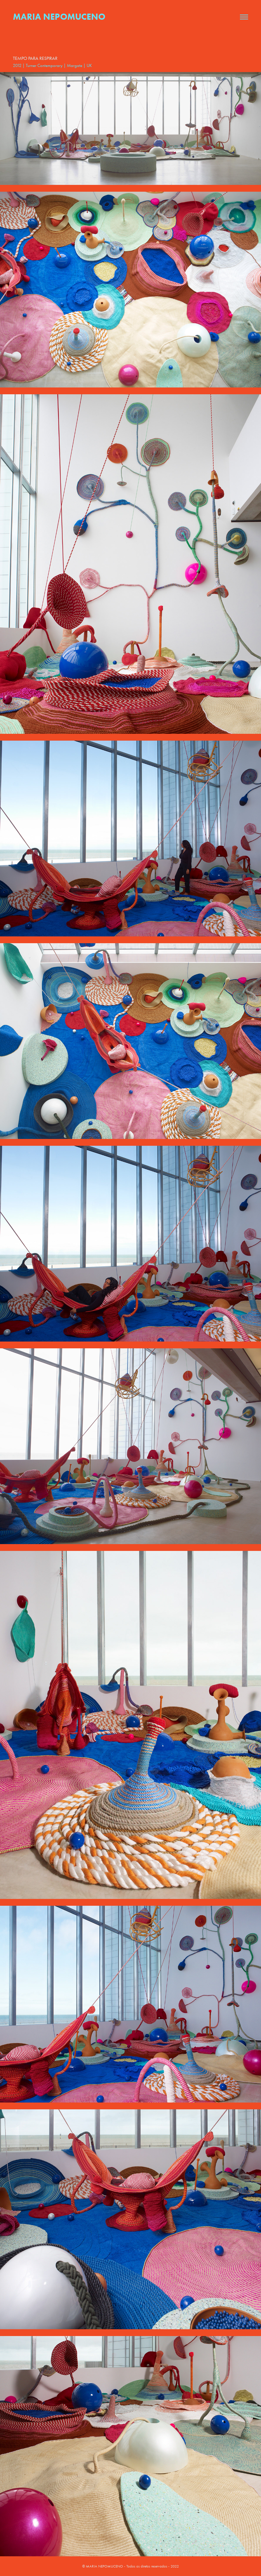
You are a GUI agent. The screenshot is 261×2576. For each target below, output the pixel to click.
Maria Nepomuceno (59, 16)
